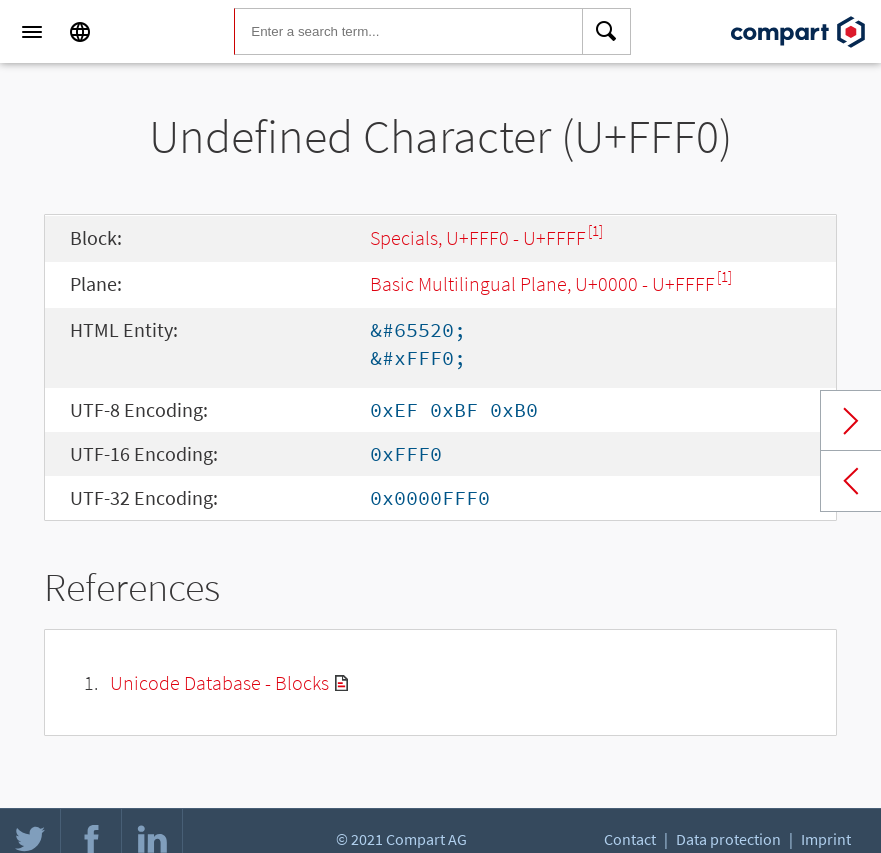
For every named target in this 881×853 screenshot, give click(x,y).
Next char (851, 421)
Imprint (826, 839)
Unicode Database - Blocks (219, 682)
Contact (630, 839)
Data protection (728, 839)
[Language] (80, 32)
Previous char (851, 481)
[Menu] (32, 32)
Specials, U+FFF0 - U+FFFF (478, 237)
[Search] (607, 32)
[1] (595, 230)
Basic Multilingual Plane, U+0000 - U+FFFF (542, 283)
